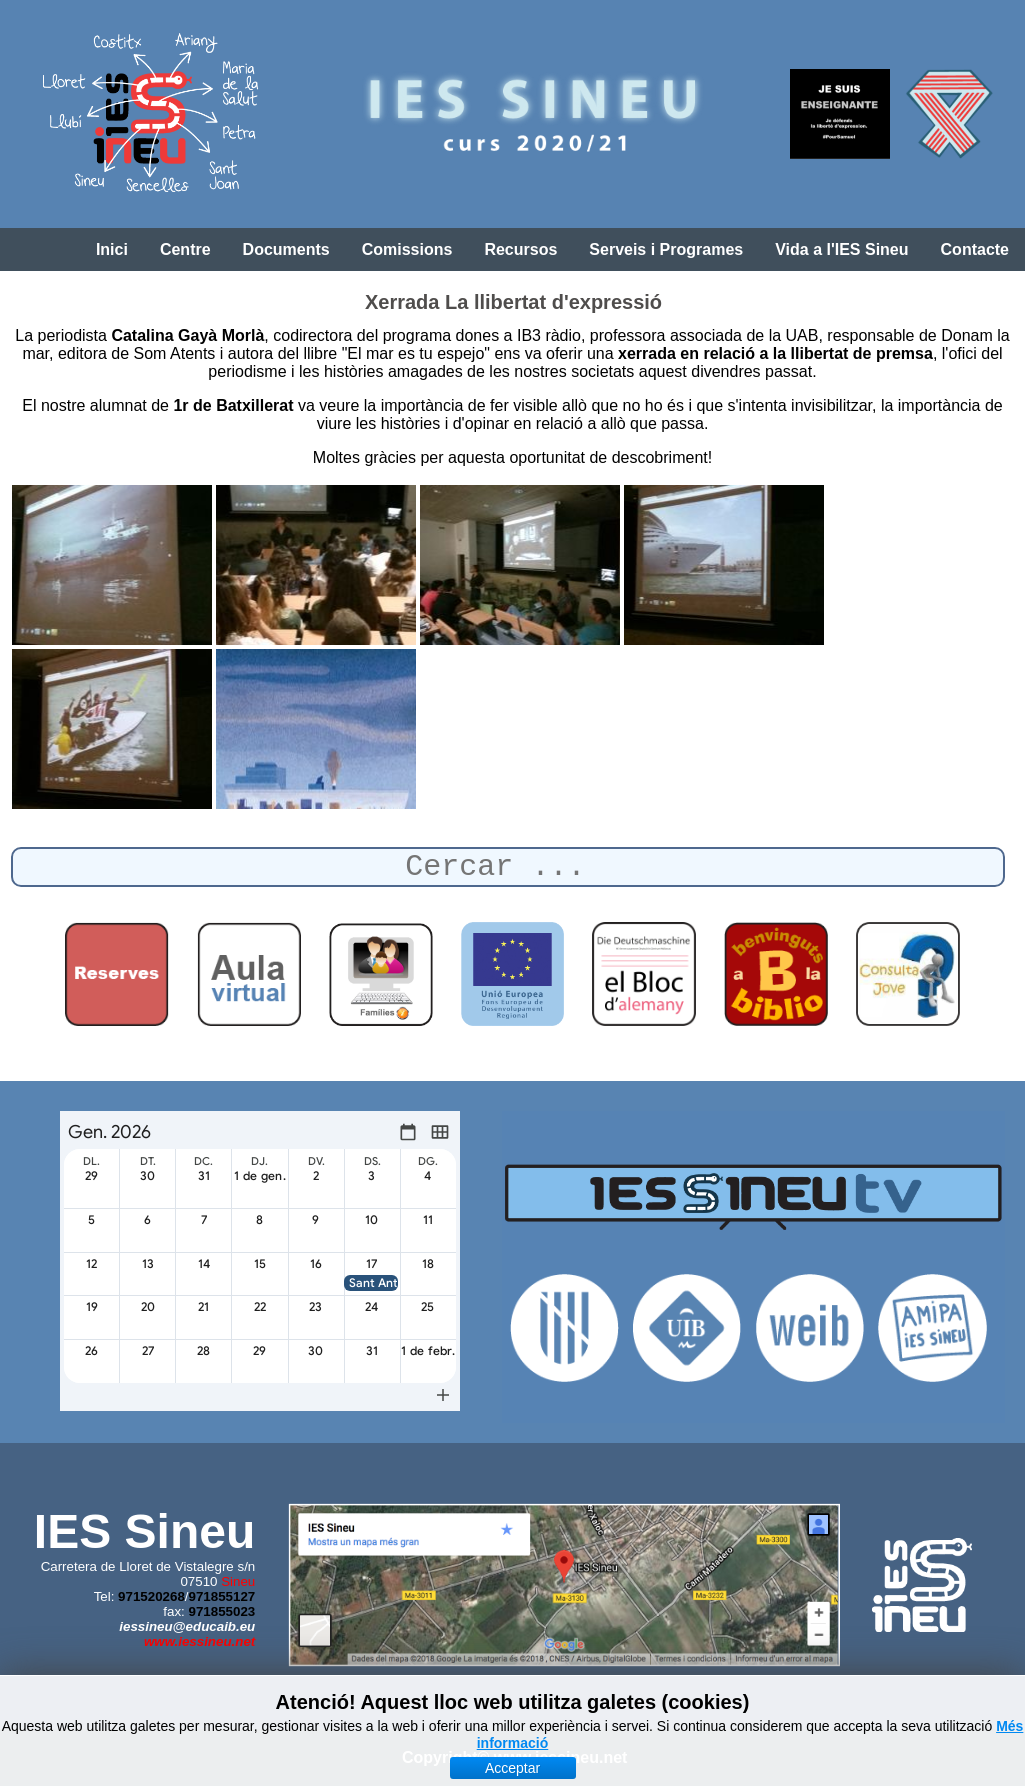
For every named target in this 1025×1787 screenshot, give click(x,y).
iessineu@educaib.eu (187, 1626)
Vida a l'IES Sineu (841, 249)
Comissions (407, 249)
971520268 (151, 1596)
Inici (112, 249)
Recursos (520, 249)
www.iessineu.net (199, 1641)
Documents (286, 249)
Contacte (975, 249)
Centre (185, 249)
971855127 (222, 1596)
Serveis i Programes (666, 249)
